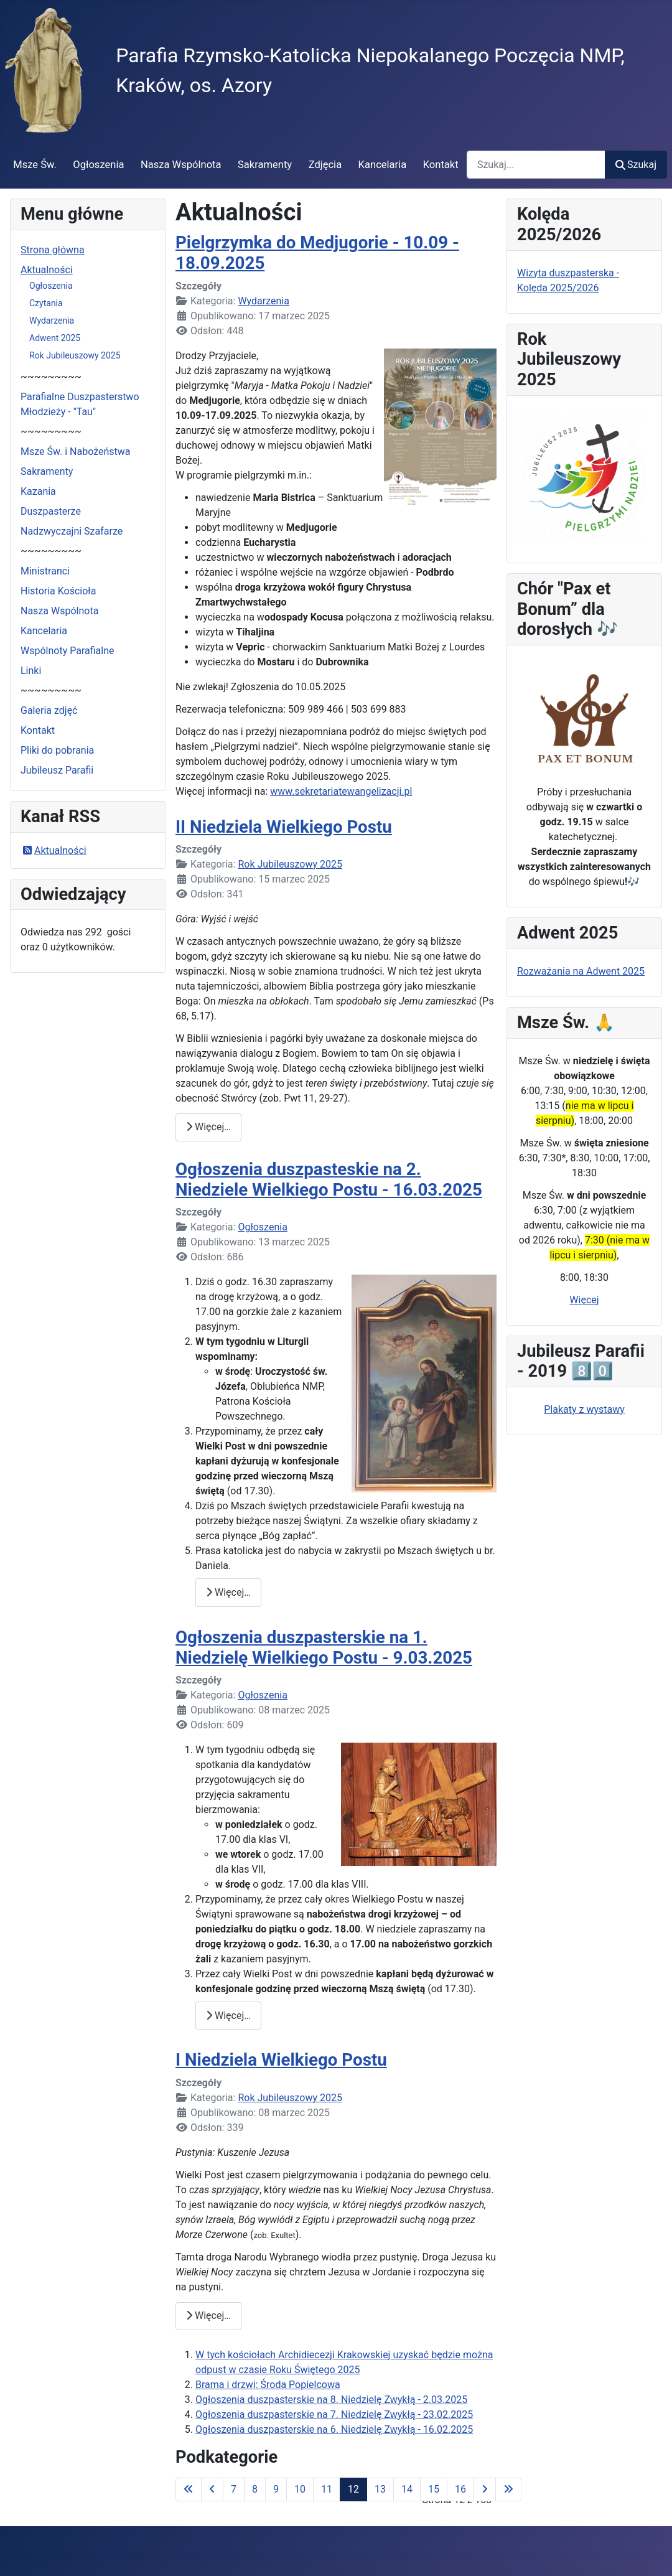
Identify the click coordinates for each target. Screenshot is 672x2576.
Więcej (584, 1300)
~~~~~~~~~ (51, 377)
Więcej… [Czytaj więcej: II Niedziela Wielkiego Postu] (208, 1127)
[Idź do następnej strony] (485, 2489)
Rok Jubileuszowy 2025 (75, 355)
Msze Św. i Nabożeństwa (76, 451)
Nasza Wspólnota (181, 165)
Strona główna (53, 250)
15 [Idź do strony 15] (433, 2489)
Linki (31, 671)
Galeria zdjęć (49, 710)
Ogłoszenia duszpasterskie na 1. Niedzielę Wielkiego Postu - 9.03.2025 (323, 1647)
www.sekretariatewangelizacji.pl (341, 791)
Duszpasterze (51, 511)
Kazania (38, 491)
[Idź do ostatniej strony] (508, 2489)
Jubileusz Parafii (57, 770)
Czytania (46, 303)
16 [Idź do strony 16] (460, 2489)
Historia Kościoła (58, 591)
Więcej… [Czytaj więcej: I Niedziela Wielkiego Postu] (208, 2315)
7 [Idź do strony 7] (233, 2489)
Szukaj (635, 165)
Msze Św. (35, 165)
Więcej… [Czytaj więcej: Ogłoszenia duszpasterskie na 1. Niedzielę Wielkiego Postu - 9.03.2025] (228, 2015)
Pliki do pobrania (57, 750)
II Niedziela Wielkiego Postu (283, 827)
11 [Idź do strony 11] (326, 2489)
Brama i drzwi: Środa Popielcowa (267, 2385)
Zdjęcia (325, 165)
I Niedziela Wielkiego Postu (281, 2059)
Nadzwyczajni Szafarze (72, 531)
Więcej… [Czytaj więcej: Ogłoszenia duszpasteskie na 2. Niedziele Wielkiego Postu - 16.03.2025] (228, 1592)
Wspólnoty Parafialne (67, 651)
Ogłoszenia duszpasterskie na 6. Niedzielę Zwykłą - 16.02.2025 (334, 2429)
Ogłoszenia (98, 165)
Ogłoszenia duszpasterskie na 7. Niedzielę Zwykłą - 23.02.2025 (334, 2414)
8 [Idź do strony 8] (255, 2489)
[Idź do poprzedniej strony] (212, 2489)
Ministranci (45, 571)
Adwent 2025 (54, 338)
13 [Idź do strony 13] (380, 2489)
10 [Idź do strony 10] (300, 2489)
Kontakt (441, 165)
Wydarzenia (51, 321)
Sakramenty (265, 165)
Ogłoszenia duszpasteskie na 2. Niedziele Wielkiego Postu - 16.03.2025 (328, 1179)
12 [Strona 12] (353, 2489)
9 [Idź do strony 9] (276, 2489)
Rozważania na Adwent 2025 (581, 971)
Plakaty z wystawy (584, 1409)
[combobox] (536, 165)
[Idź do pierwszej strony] (188, 2489)
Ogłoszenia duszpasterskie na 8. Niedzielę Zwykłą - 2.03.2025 (331, 2399)
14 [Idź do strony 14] (407, 2489)
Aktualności (47, 270)
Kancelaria (382, 165)
